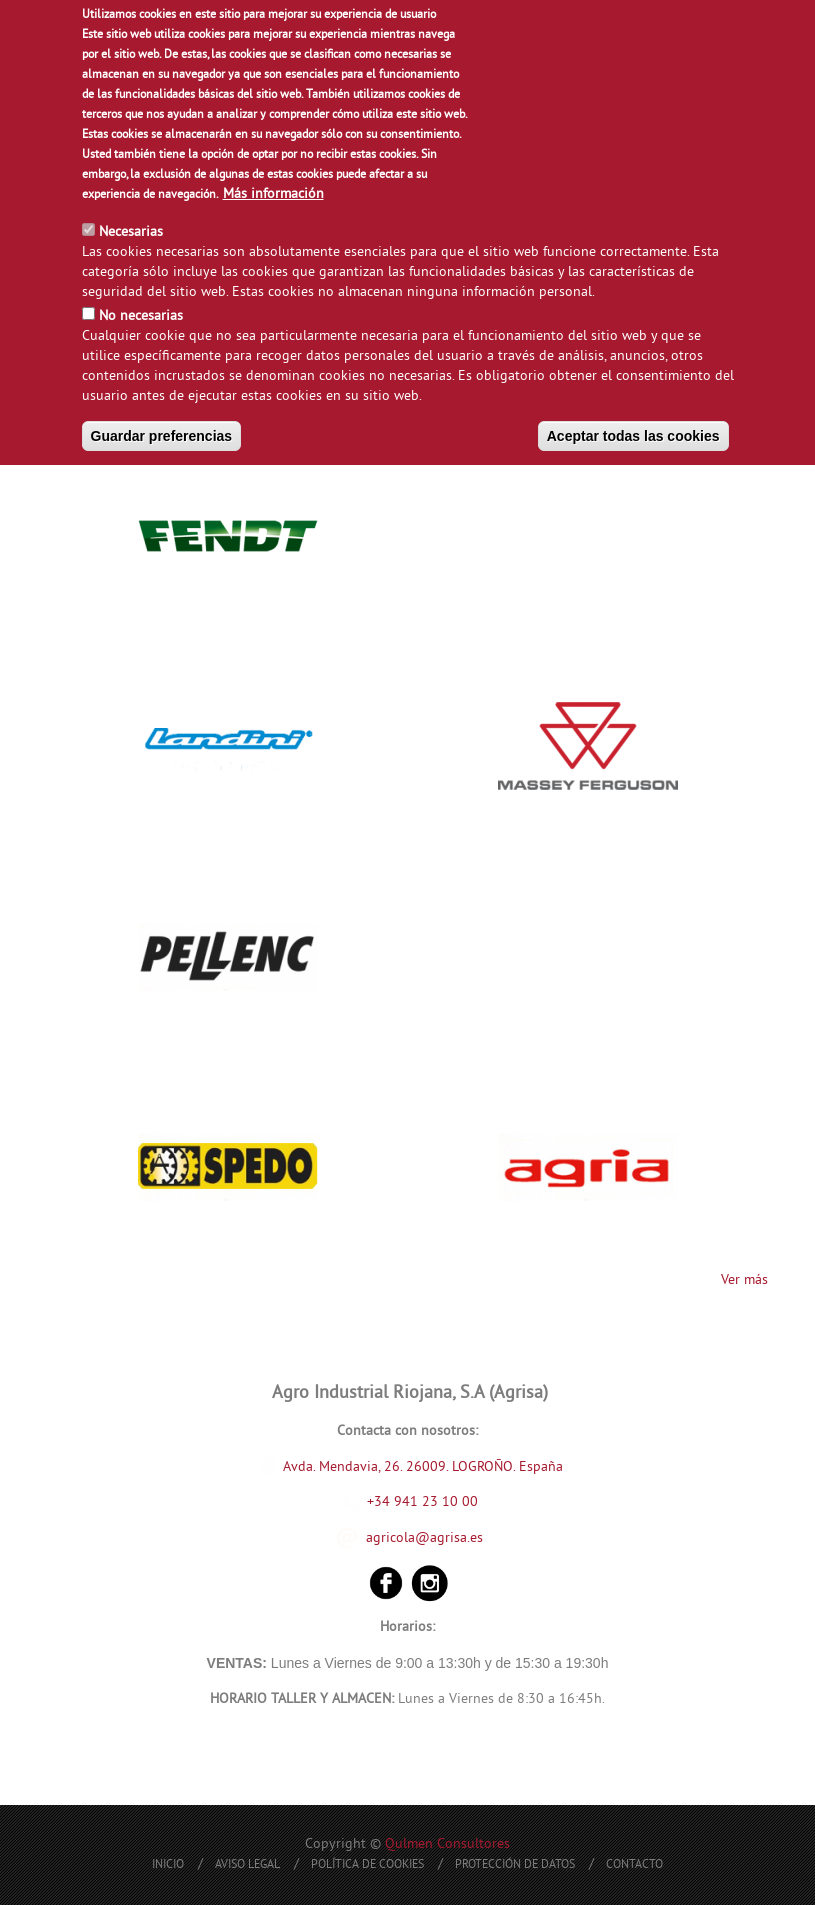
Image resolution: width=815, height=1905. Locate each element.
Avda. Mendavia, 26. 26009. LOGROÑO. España (423, 1466)
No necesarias (141, 313)
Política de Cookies (367, 1865)
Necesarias (131, 229)
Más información (273, 191)
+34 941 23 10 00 (410, 1502)
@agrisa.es (449, 1537)
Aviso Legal (247, 1865)
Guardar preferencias (162, 433)
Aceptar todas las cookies (633, 433)
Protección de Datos (515, 1865)
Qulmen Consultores (447, 1844)
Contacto (634, 1865)
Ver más (744, 1280)
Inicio (168, 1865)
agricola (390, 1537)
